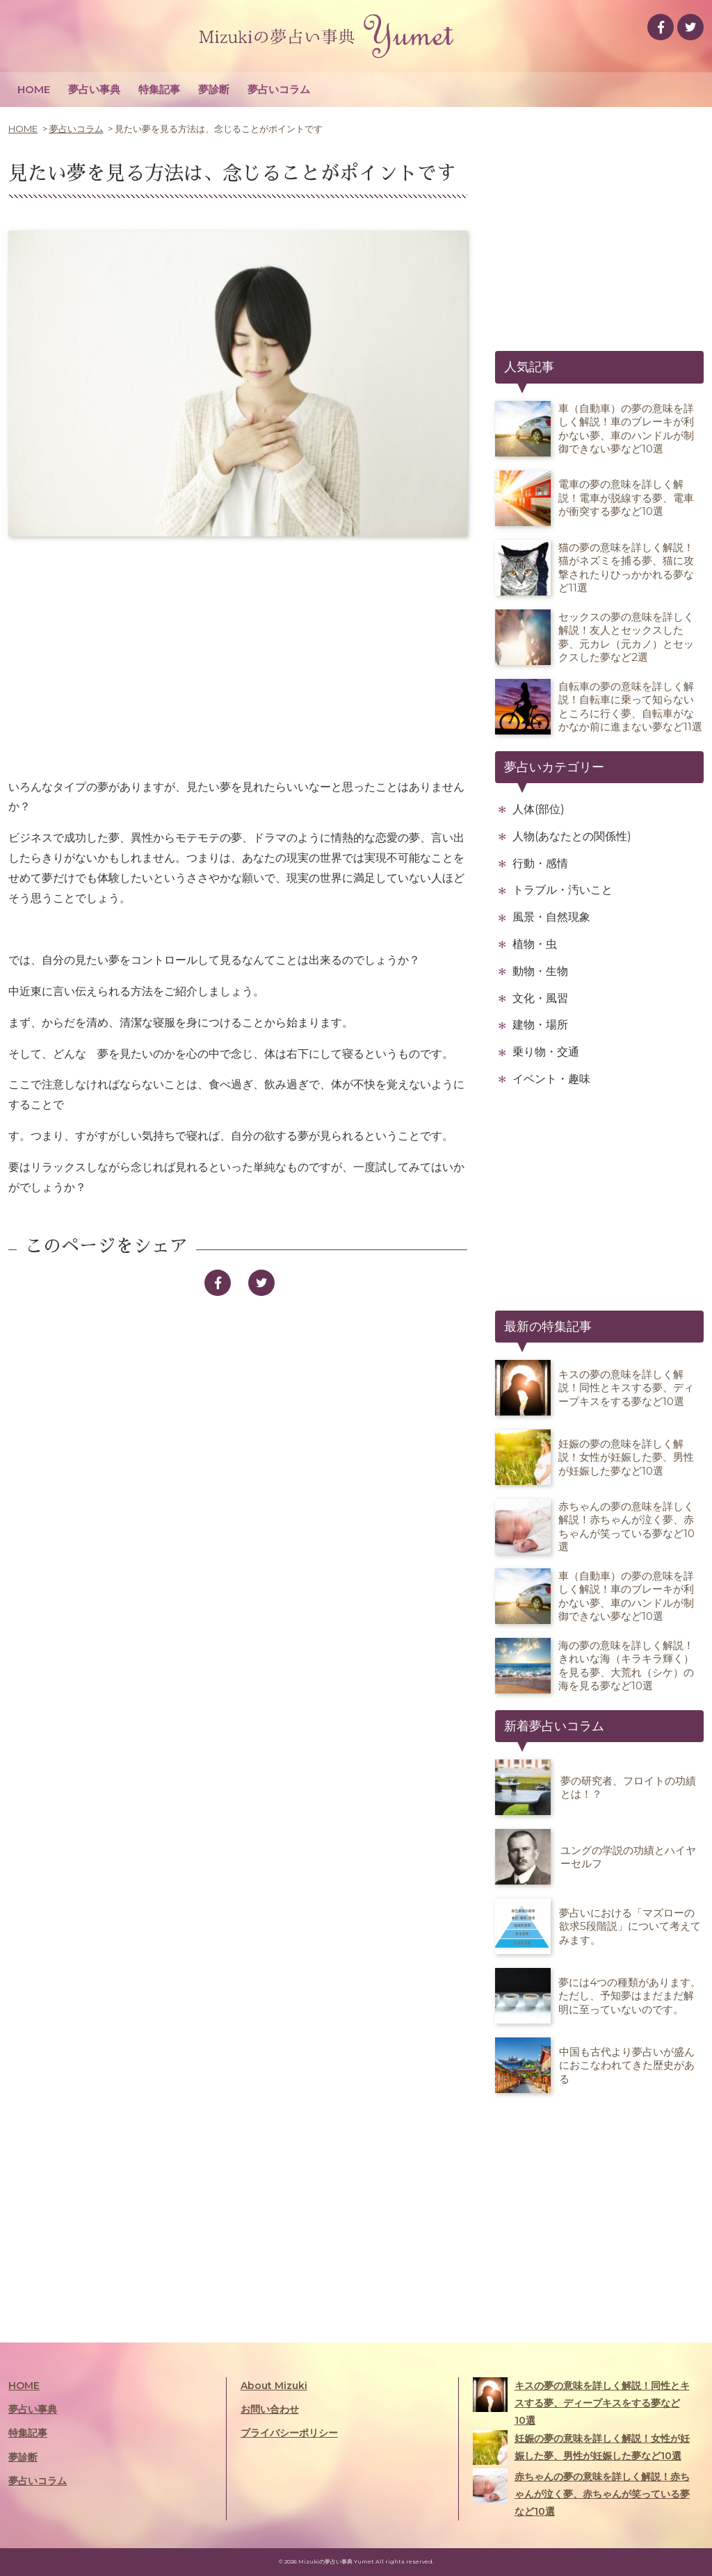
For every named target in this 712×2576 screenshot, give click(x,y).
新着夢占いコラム (554, 1726)
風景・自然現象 (551, 917)
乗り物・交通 (545, 1051)
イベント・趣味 (551, 1078)
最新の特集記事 (548, 1326)
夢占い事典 (94, 89)
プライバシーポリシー (289, 2433)
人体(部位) (538, 809)
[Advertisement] (237, 658)
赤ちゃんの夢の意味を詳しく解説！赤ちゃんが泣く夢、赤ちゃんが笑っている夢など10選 (581, 2493)
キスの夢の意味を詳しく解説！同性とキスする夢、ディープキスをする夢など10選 (581, 2402)
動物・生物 (540, 971)
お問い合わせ (270, 2409)
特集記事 (159, 89)
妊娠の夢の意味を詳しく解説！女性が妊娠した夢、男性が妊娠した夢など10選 (581, 2447)
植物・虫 (534, 944)
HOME (33, 89)
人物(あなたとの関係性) (571, 836)
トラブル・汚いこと (562, 889)
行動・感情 (540, 863)
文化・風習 (540, 998)
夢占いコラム (279, 89)
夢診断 (213, 89)
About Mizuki (274, 2385)
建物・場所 (540, 1024)
